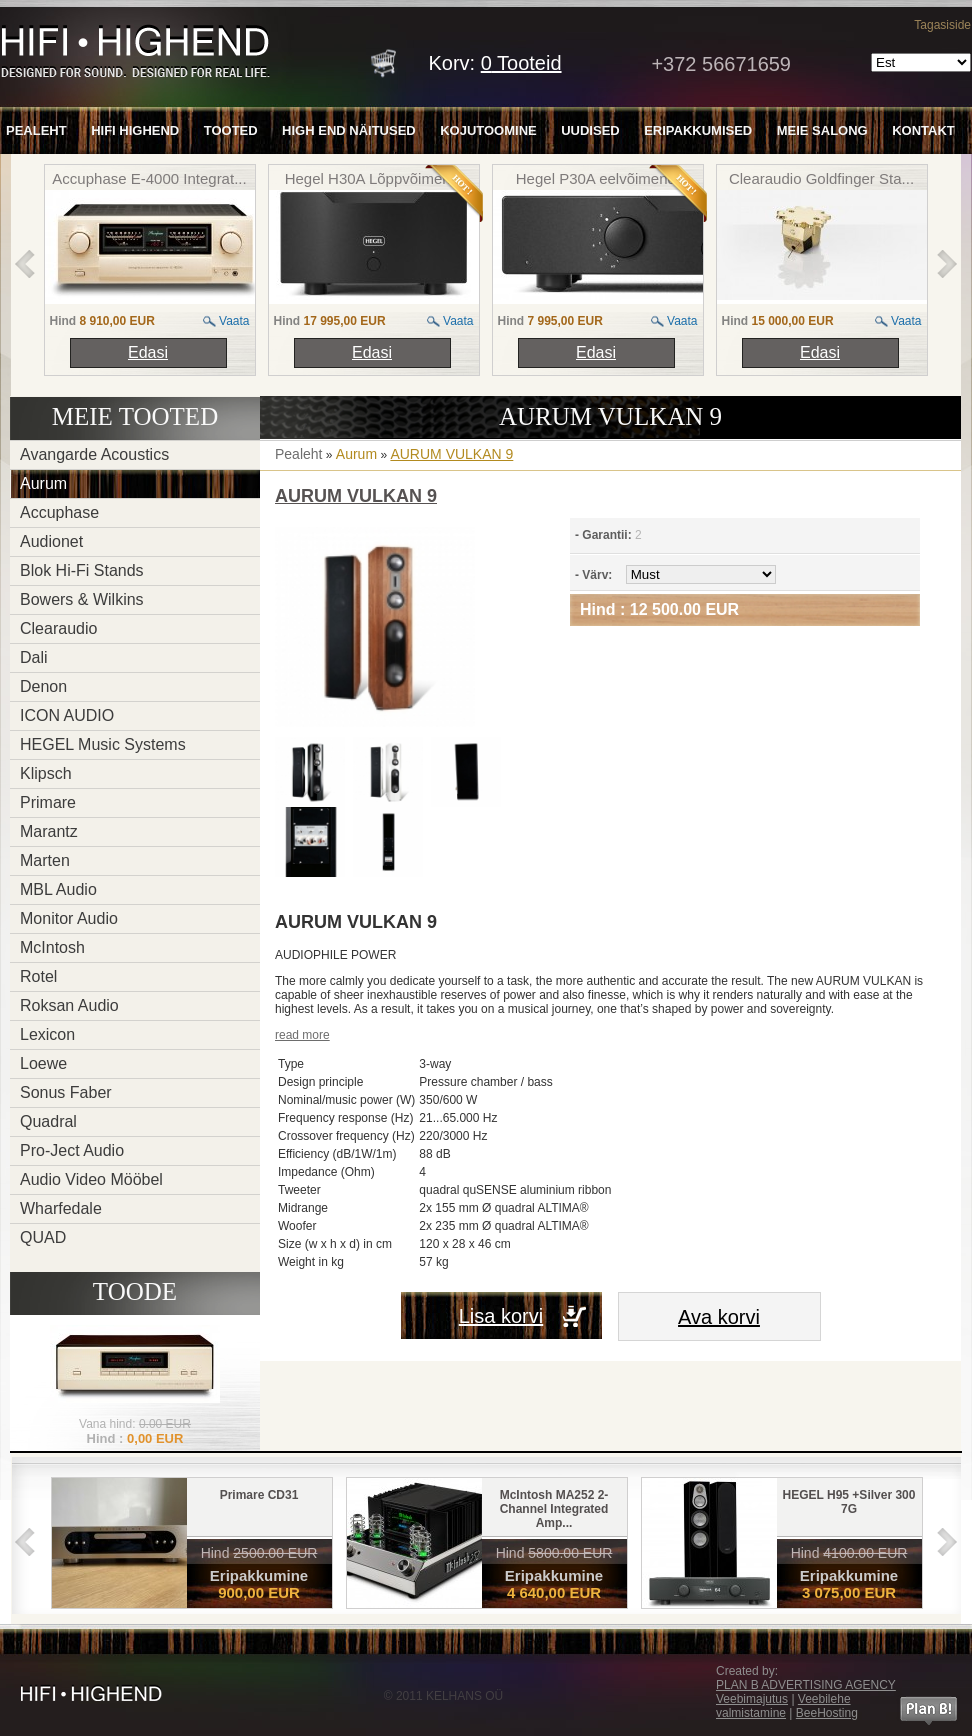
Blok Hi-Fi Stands (82, 570)
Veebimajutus (752, 1699)
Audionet (51, 541)
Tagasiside (942, 25)
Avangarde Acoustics (94, 454)
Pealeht (36, 130)
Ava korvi (719, 1317)
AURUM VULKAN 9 (451, 454)
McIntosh (52, 947)
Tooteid (521, 63)
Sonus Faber (66, 1092)
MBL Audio (58, 889)
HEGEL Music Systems (103, 744)
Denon (43, 686)
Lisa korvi (501, 1316)
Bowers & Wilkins (82, 599)
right (947, 264)
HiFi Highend (135, 130)
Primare (48, 802)
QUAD (43, 1237)
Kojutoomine (488, 130)
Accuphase (59, 512)
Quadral (48, 1121)
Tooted (231, 130)
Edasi (148, 352)
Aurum (43, 483)
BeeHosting (827, 1713)
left (25, 264)
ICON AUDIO (67, 715)
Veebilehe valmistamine (783, 1706)
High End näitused (349, 130)
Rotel (38, 976)
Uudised (590, 130)
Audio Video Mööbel (91, 1179)
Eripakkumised (698, 130)
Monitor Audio (69, 918)
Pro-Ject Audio (72, 1150)
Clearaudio (58, 628)
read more (302, 1035)
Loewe (43, 1063)
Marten (45, 860)
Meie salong (822, 130)
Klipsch (46, 773)
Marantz (49, 831)
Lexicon (47, 1034)
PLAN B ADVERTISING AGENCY (806, 1685)
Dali (34, 657)
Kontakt (923, 130)
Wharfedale (61, 1208)
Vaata (234, 321)
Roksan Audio (69, 1005)
